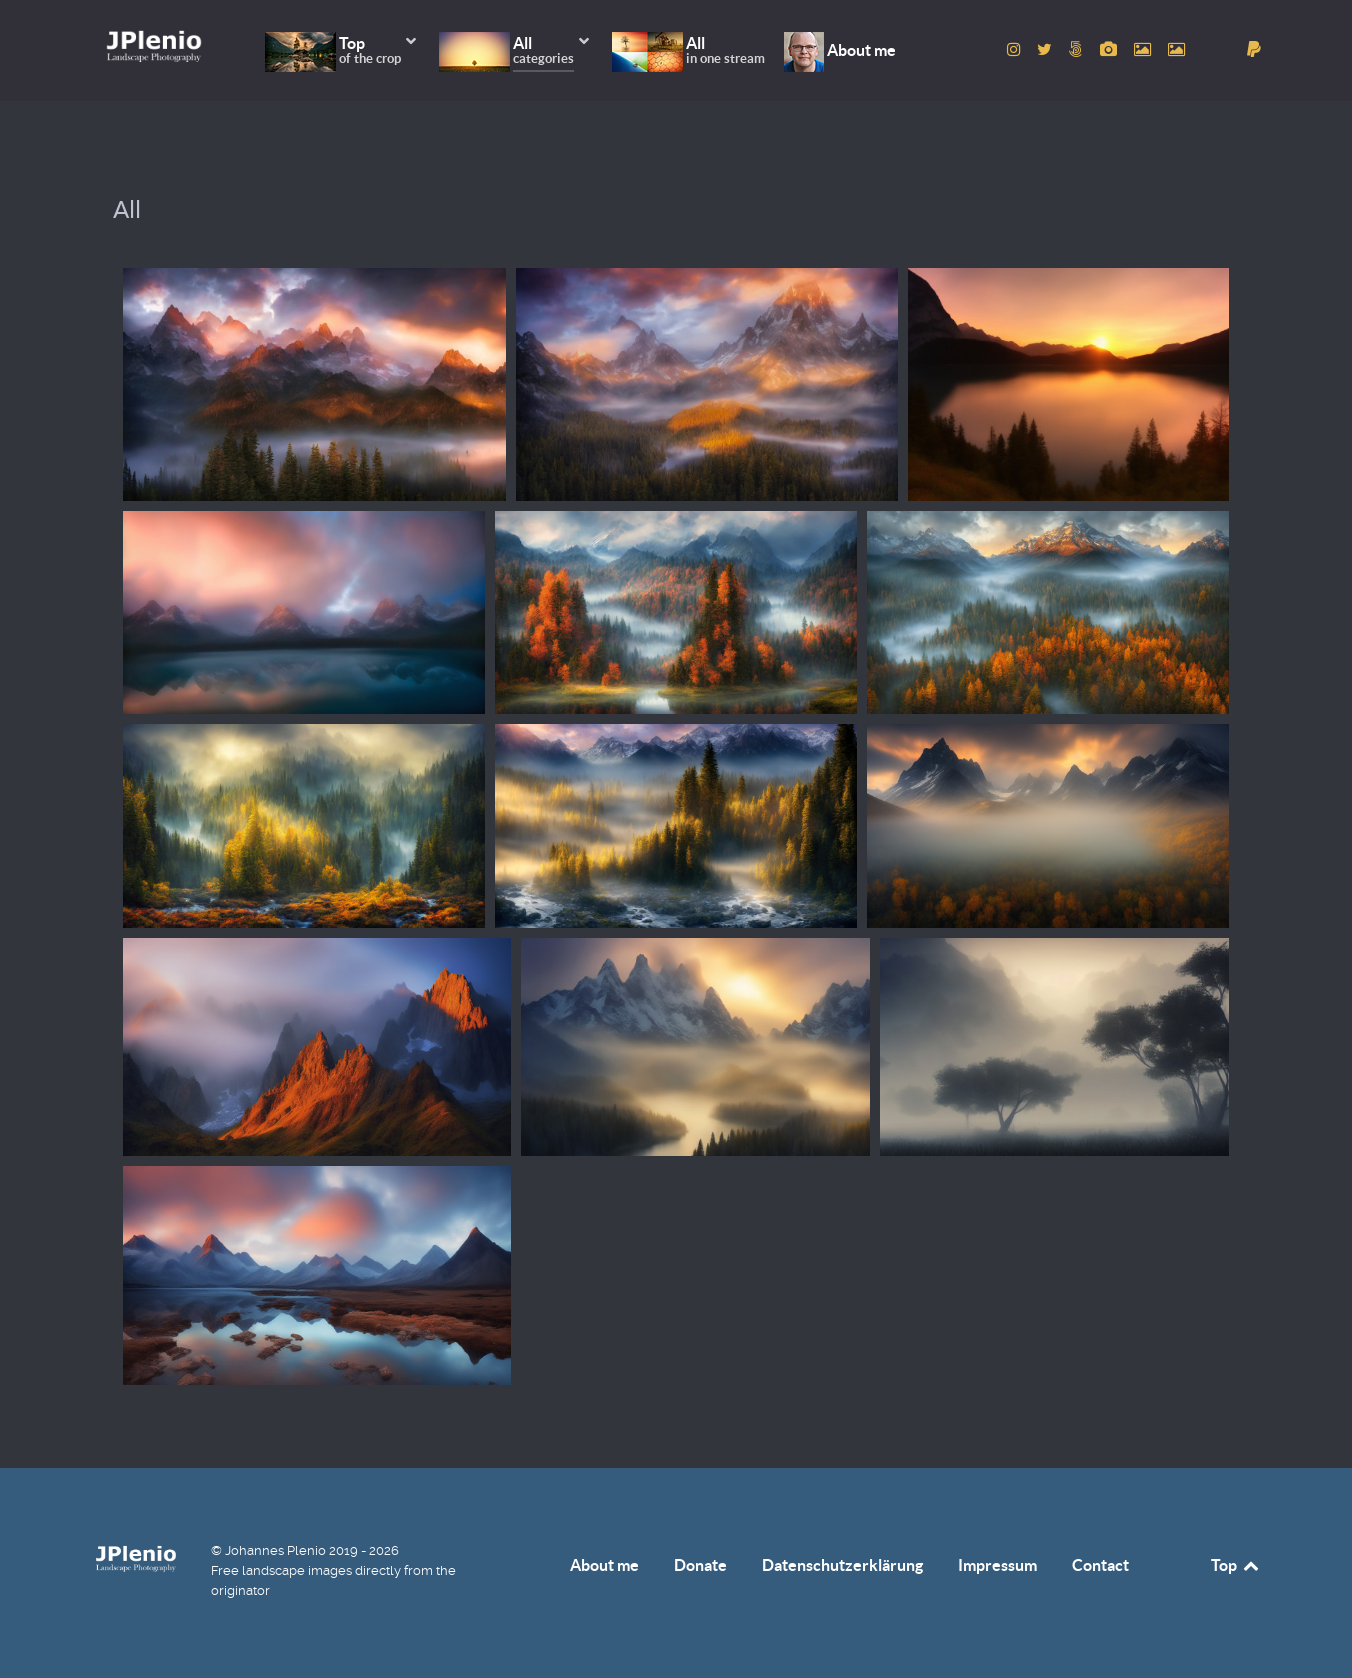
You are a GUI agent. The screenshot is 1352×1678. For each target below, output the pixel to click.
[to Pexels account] (1144, 49)
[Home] (154, 45)
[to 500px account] (1078, 49)
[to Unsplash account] (1176, 49)
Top (1236, 1565)
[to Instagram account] (1015, 49)
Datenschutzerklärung (842, 1565)
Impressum (997, 1565)
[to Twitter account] (1047, 49)
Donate (700, 1565)
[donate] (1254, 49)
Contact (1100, 1565)
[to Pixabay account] (1111, 49)
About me (604, 1565)
